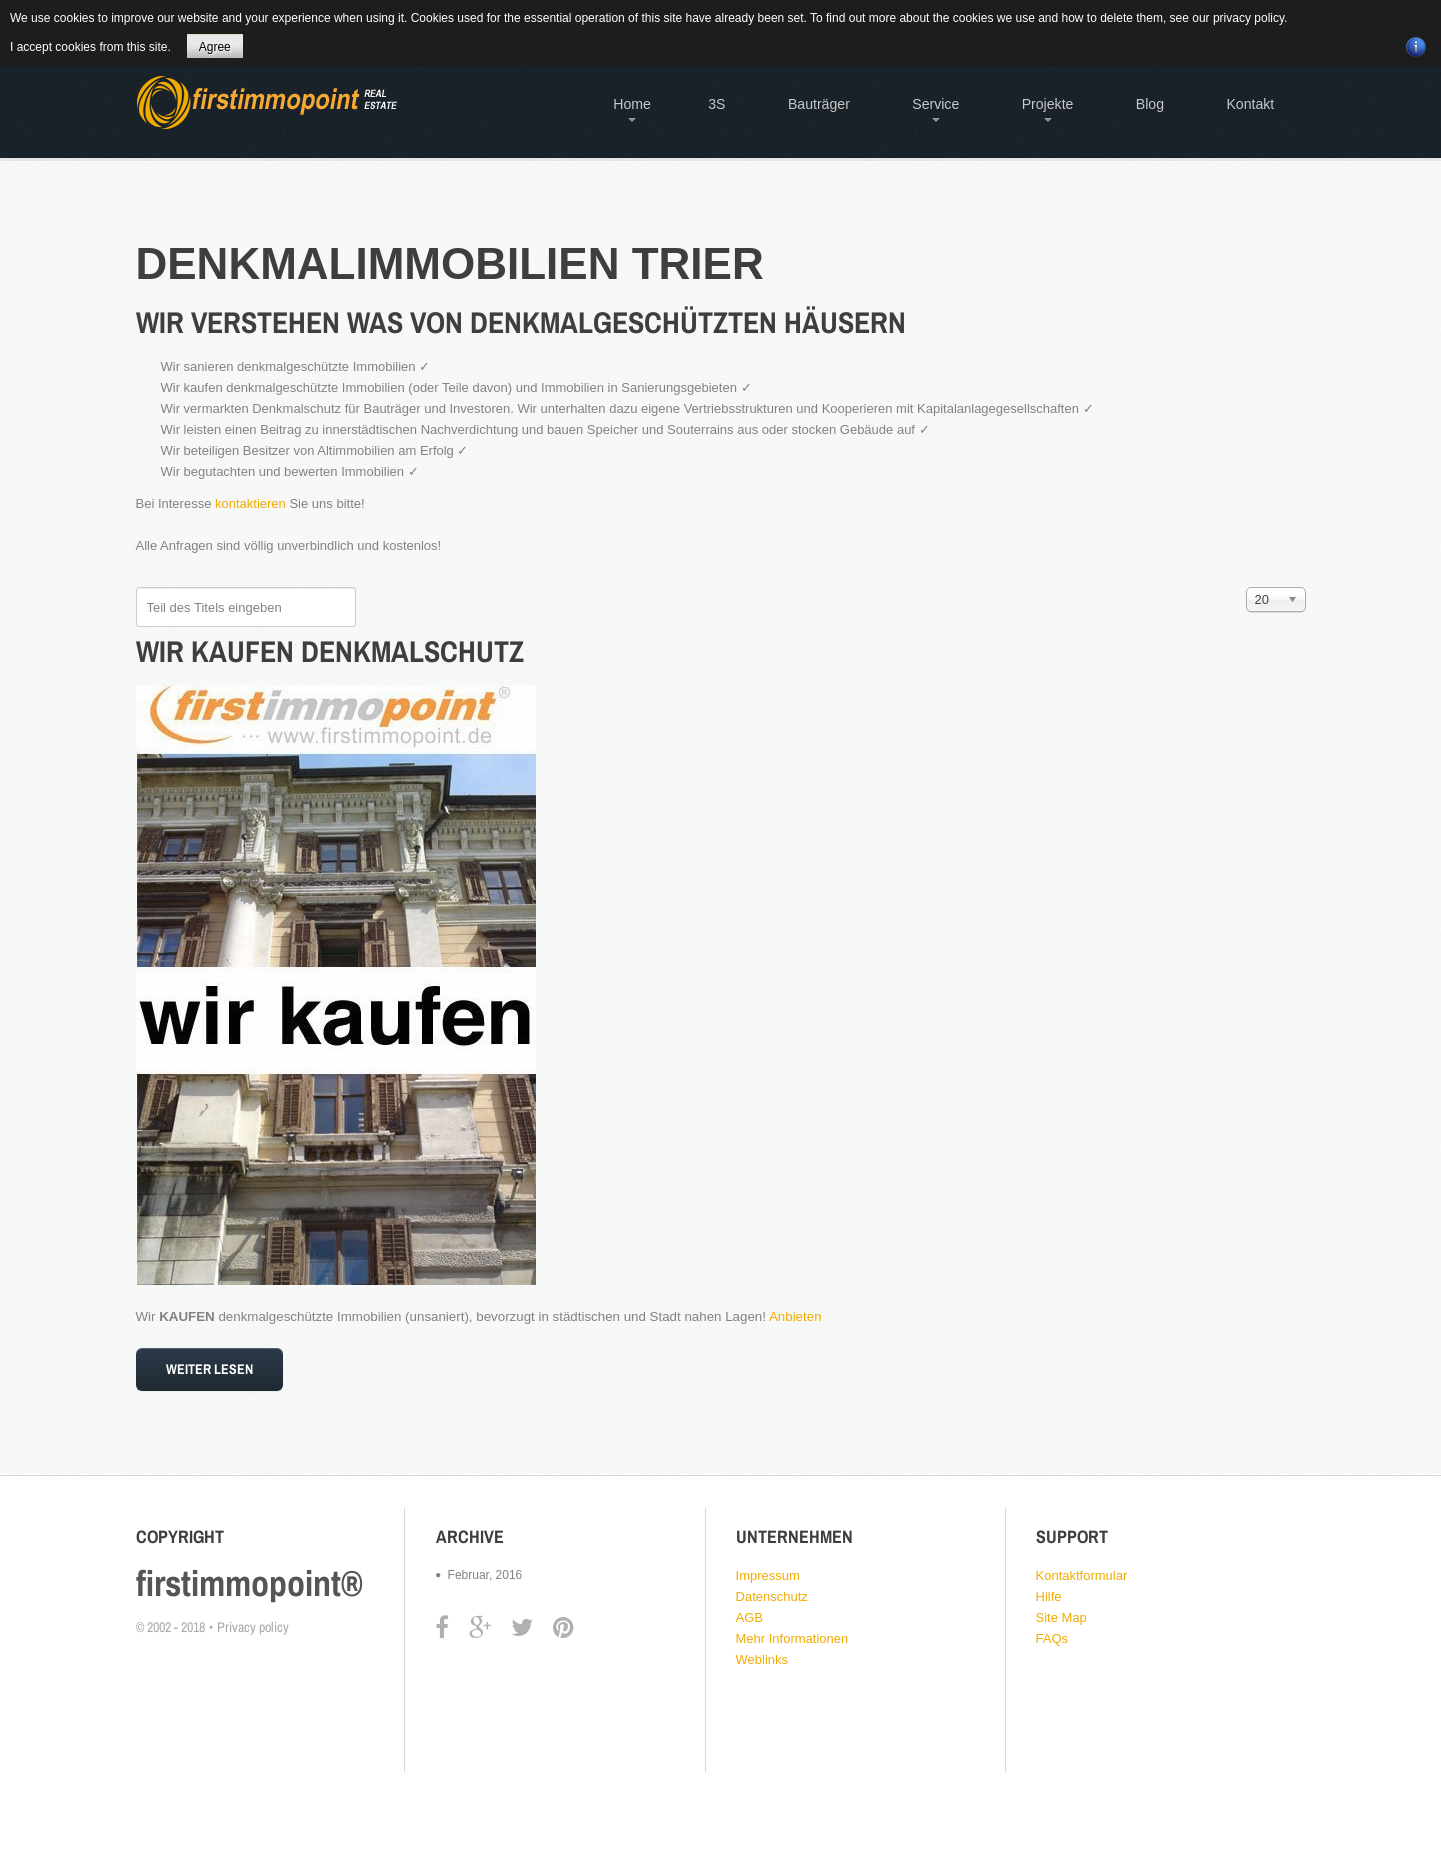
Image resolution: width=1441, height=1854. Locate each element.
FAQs (1052, 1638)
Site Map (1061, 1617)
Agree (215, 47)
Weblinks (762, 1659)
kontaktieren (250, 503)
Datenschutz (772, 1596)
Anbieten (795, 1316)
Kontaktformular (1082, 1575)
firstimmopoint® (249, 1583)
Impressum (768, 1575)
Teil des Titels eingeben (136, 587)
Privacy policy (253, 1627)
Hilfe (1049, 1596)
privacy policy (1248, 18)
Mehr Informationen (792, 1638)
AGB (749, 1617)
